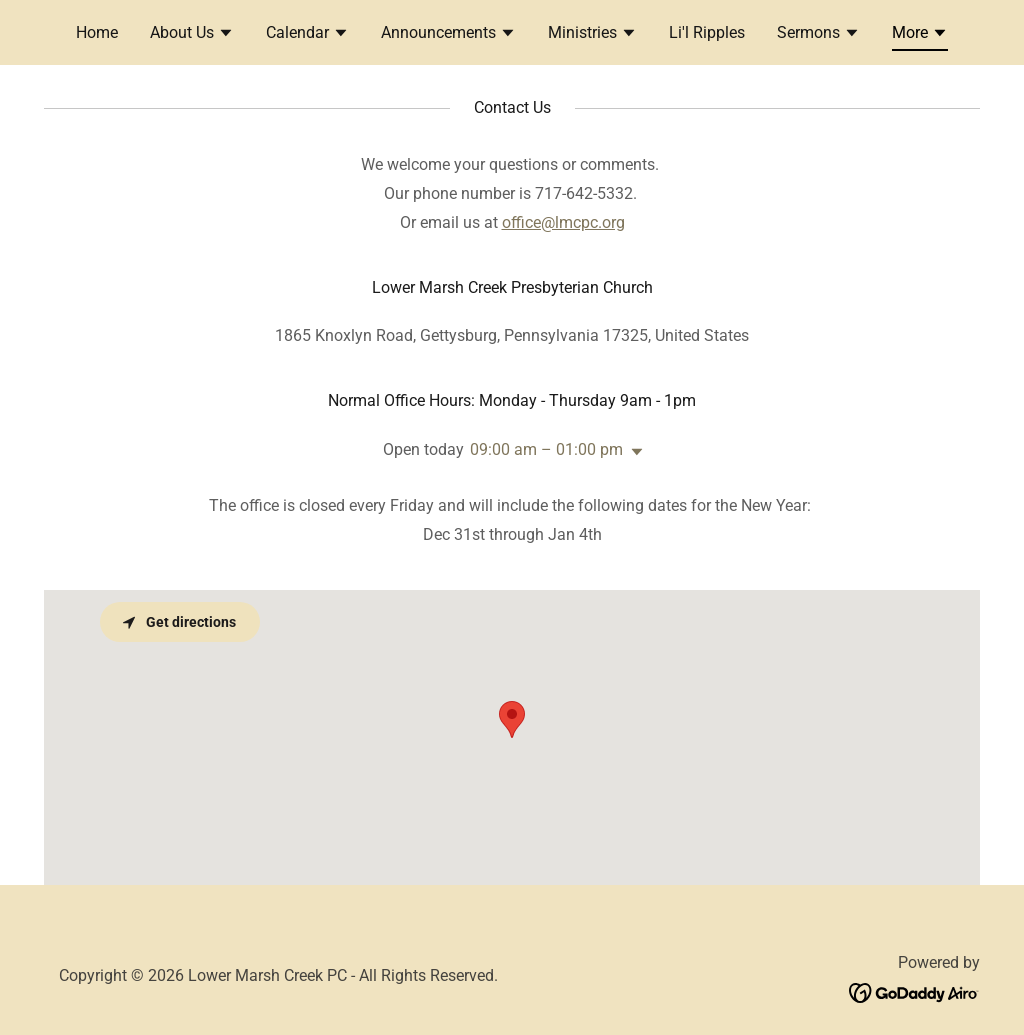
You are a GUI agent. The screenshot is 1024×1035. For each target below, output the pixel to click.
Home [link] (97, 32)
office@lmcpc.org (563, 222)
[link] (914, 991)
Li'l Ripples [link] (707, 32)
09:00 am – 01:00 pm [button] (546, 449)
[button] (192, 35)
